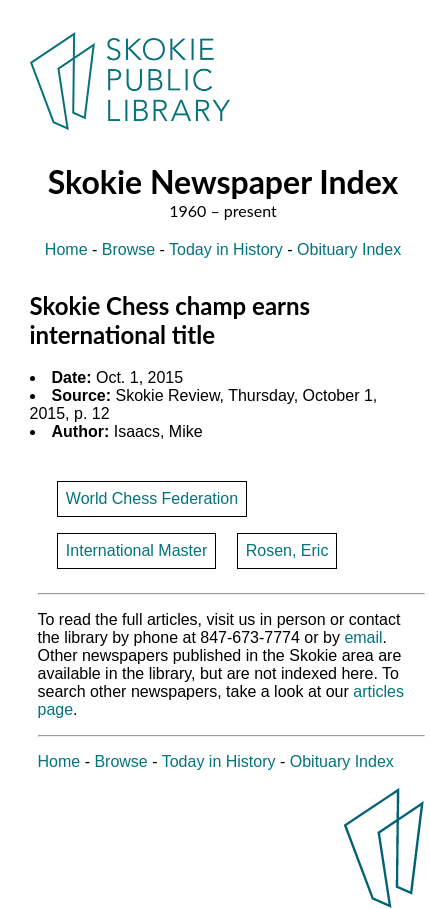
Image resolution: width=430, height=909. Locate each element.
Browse (128, 249)
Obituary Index (349, 249)
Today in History (226, 249)
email (363, 637)
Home (66, 249)
